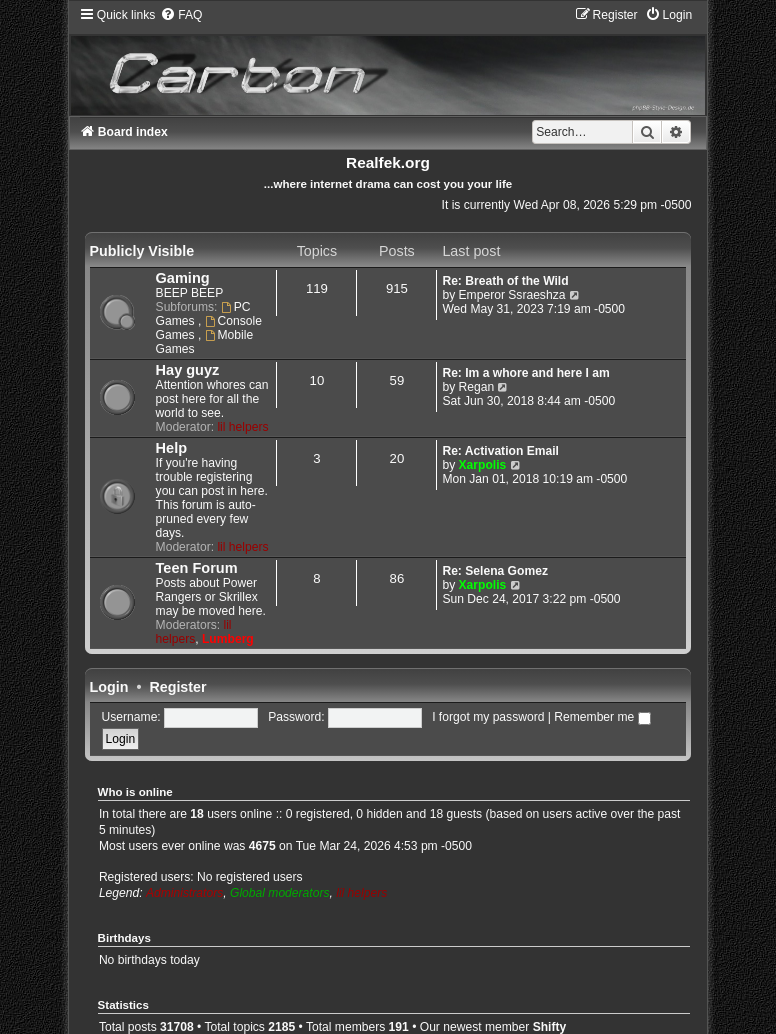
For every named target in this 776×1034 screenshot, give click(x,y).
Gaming (183, 278)
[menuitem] (181, 15)
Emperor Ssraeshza (512, 295)
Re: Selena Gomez (495, 571)
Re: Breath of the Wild (505, 281)
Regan (477, 387)
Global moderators (279, 893)
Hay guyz (188, 370)
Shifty (550, 1027)
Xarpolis (483, 465)
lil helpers (242, 427)
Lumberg (228, 639)
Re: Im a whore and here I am (525, 373)
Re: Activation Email (500, 451)
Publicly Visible (142, 251)
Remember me (602, 717)
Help (171, 448)
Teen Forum (197, 568)
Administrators (184, 893)
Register (177, 687)
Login (109, 687)
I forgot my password (488, 717)
